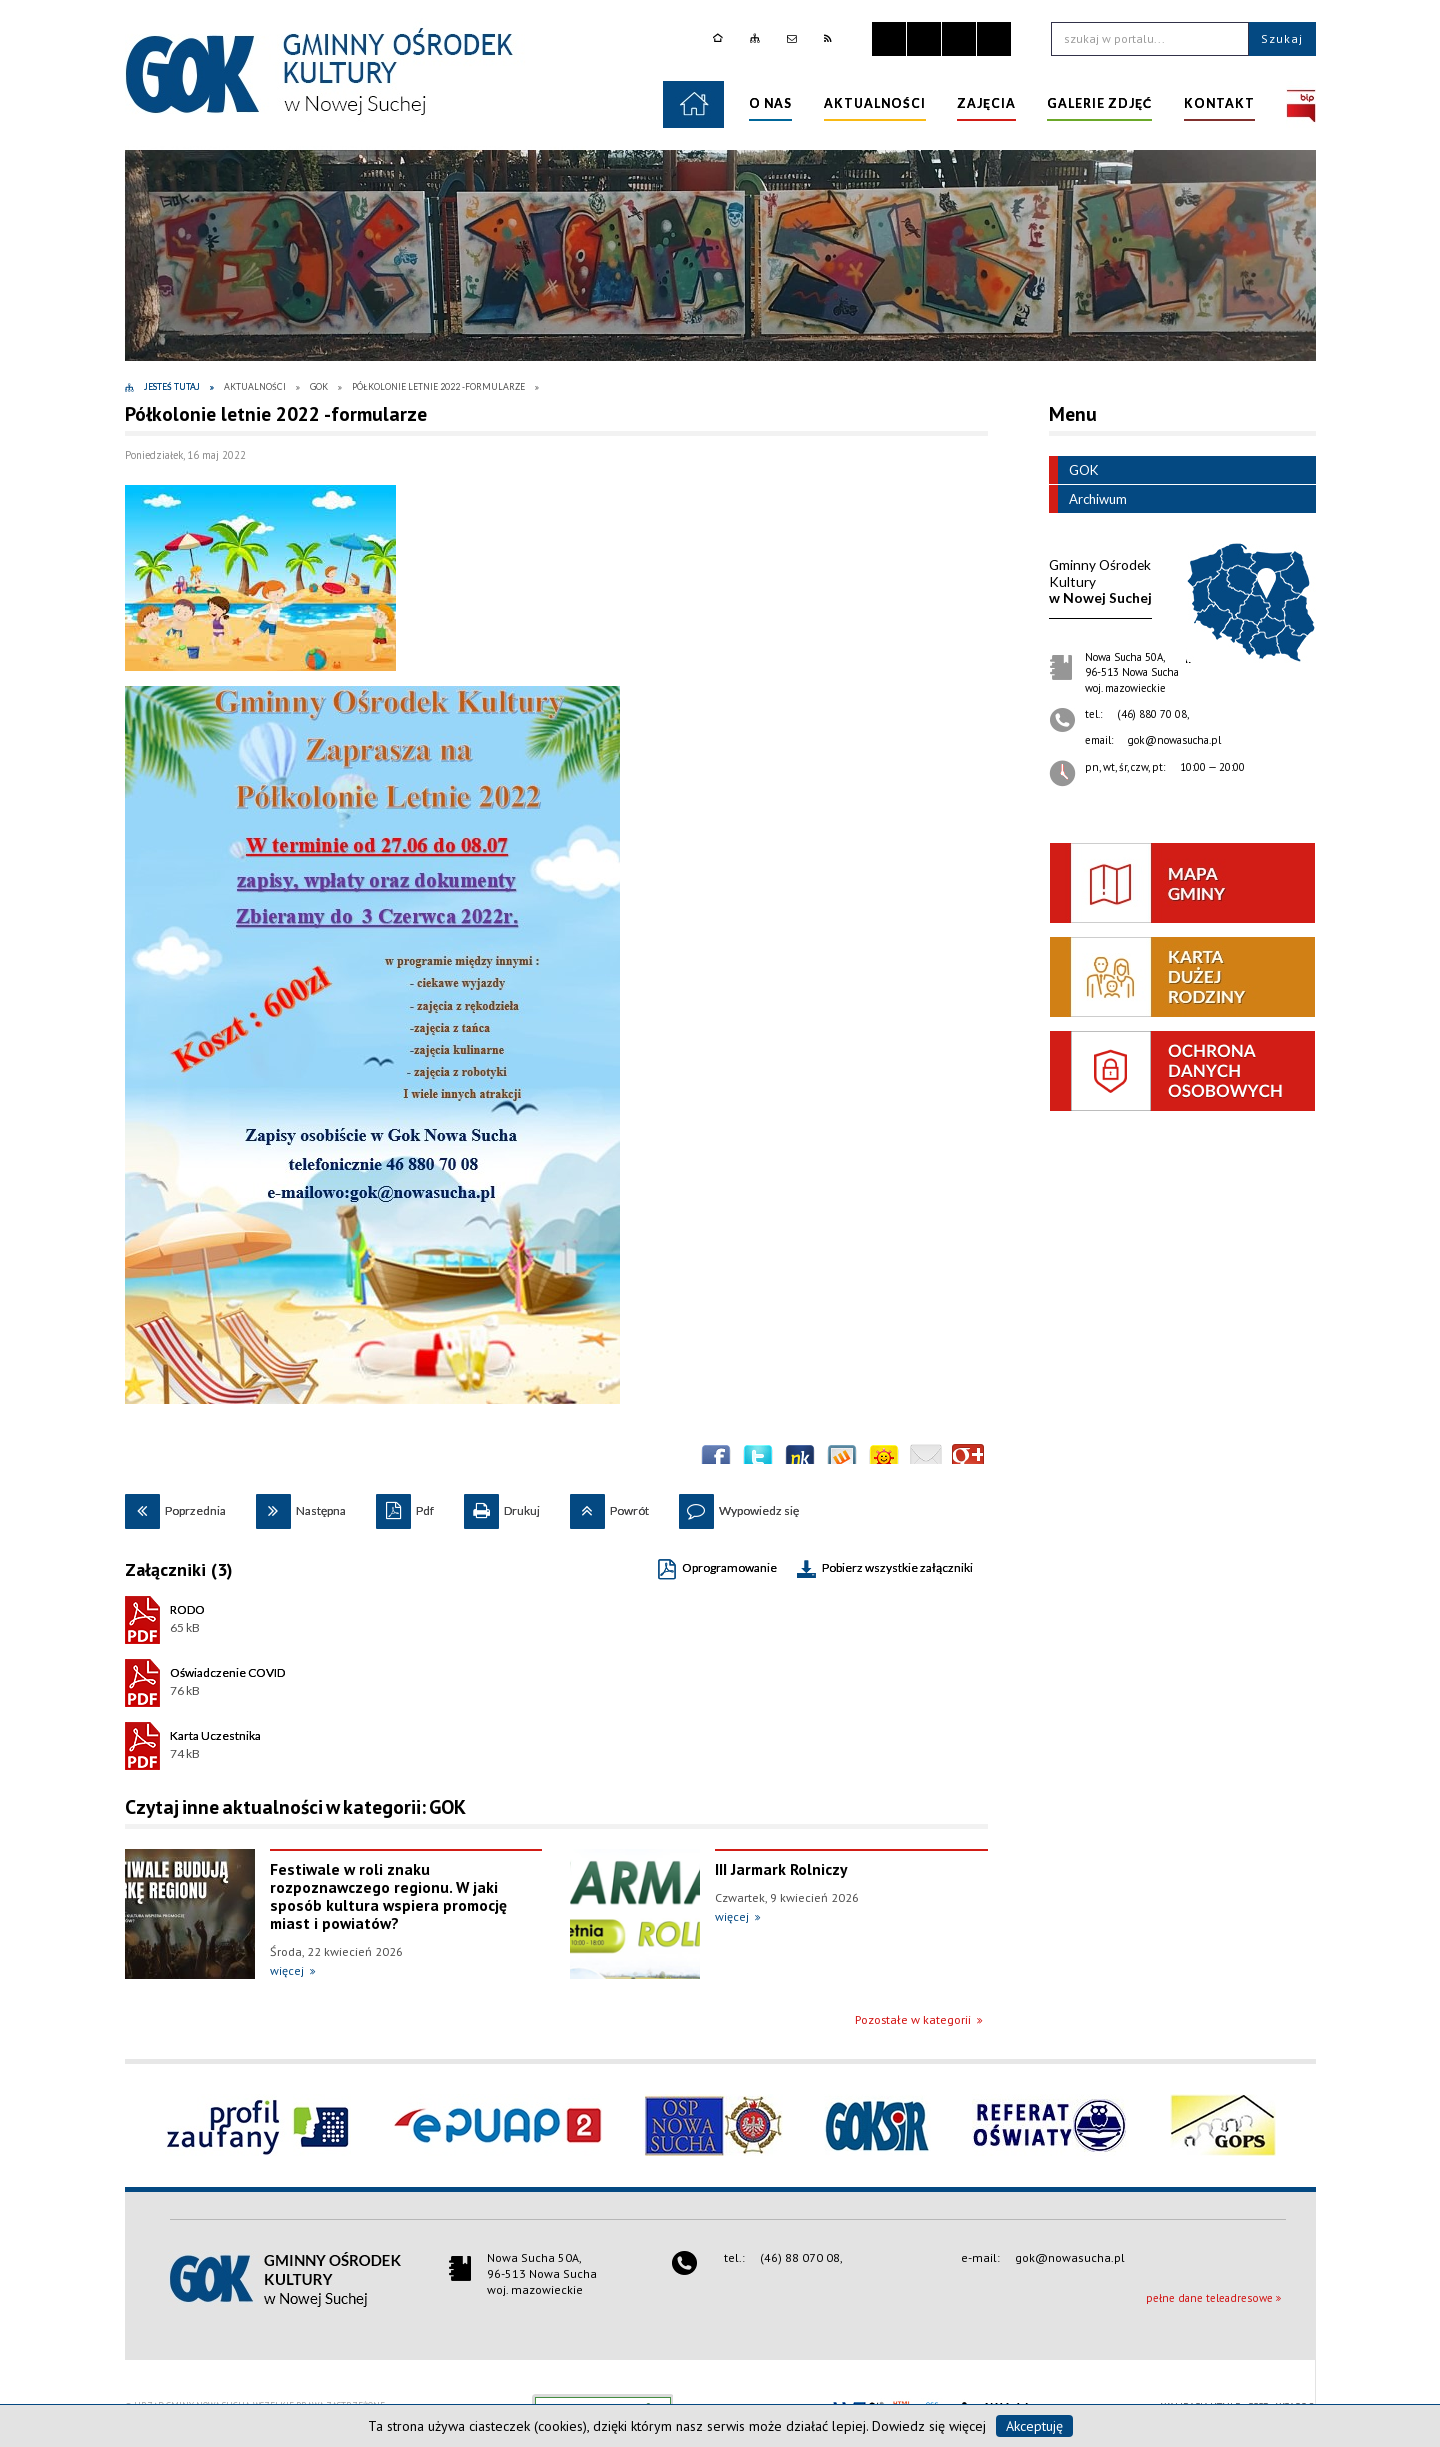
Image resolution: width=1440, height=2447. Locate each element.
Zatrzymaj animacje (889, 39)
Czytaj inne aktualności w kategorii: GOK (295, 1807)
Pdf (405, 1506)
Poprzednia (175, 1506)
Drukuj (502, 1506)
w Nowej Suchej (1100, 581)
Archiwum (1088, 499)
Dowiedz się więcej (929, 2426)
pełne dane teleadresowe (1209, 2298)
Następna (301, 1506)
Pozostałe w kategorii (913, 2019)
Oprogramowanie (729, 1567)
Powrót (609, 1506)
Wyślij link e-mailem (926, 1460)
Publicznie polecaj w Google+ (968, 1460)
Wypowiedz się (739, 1506)
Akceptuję (1034, 2426)
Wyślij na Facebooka (716, 1460)
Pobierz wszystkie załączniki (897, 1567)
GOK (1073, 470)
